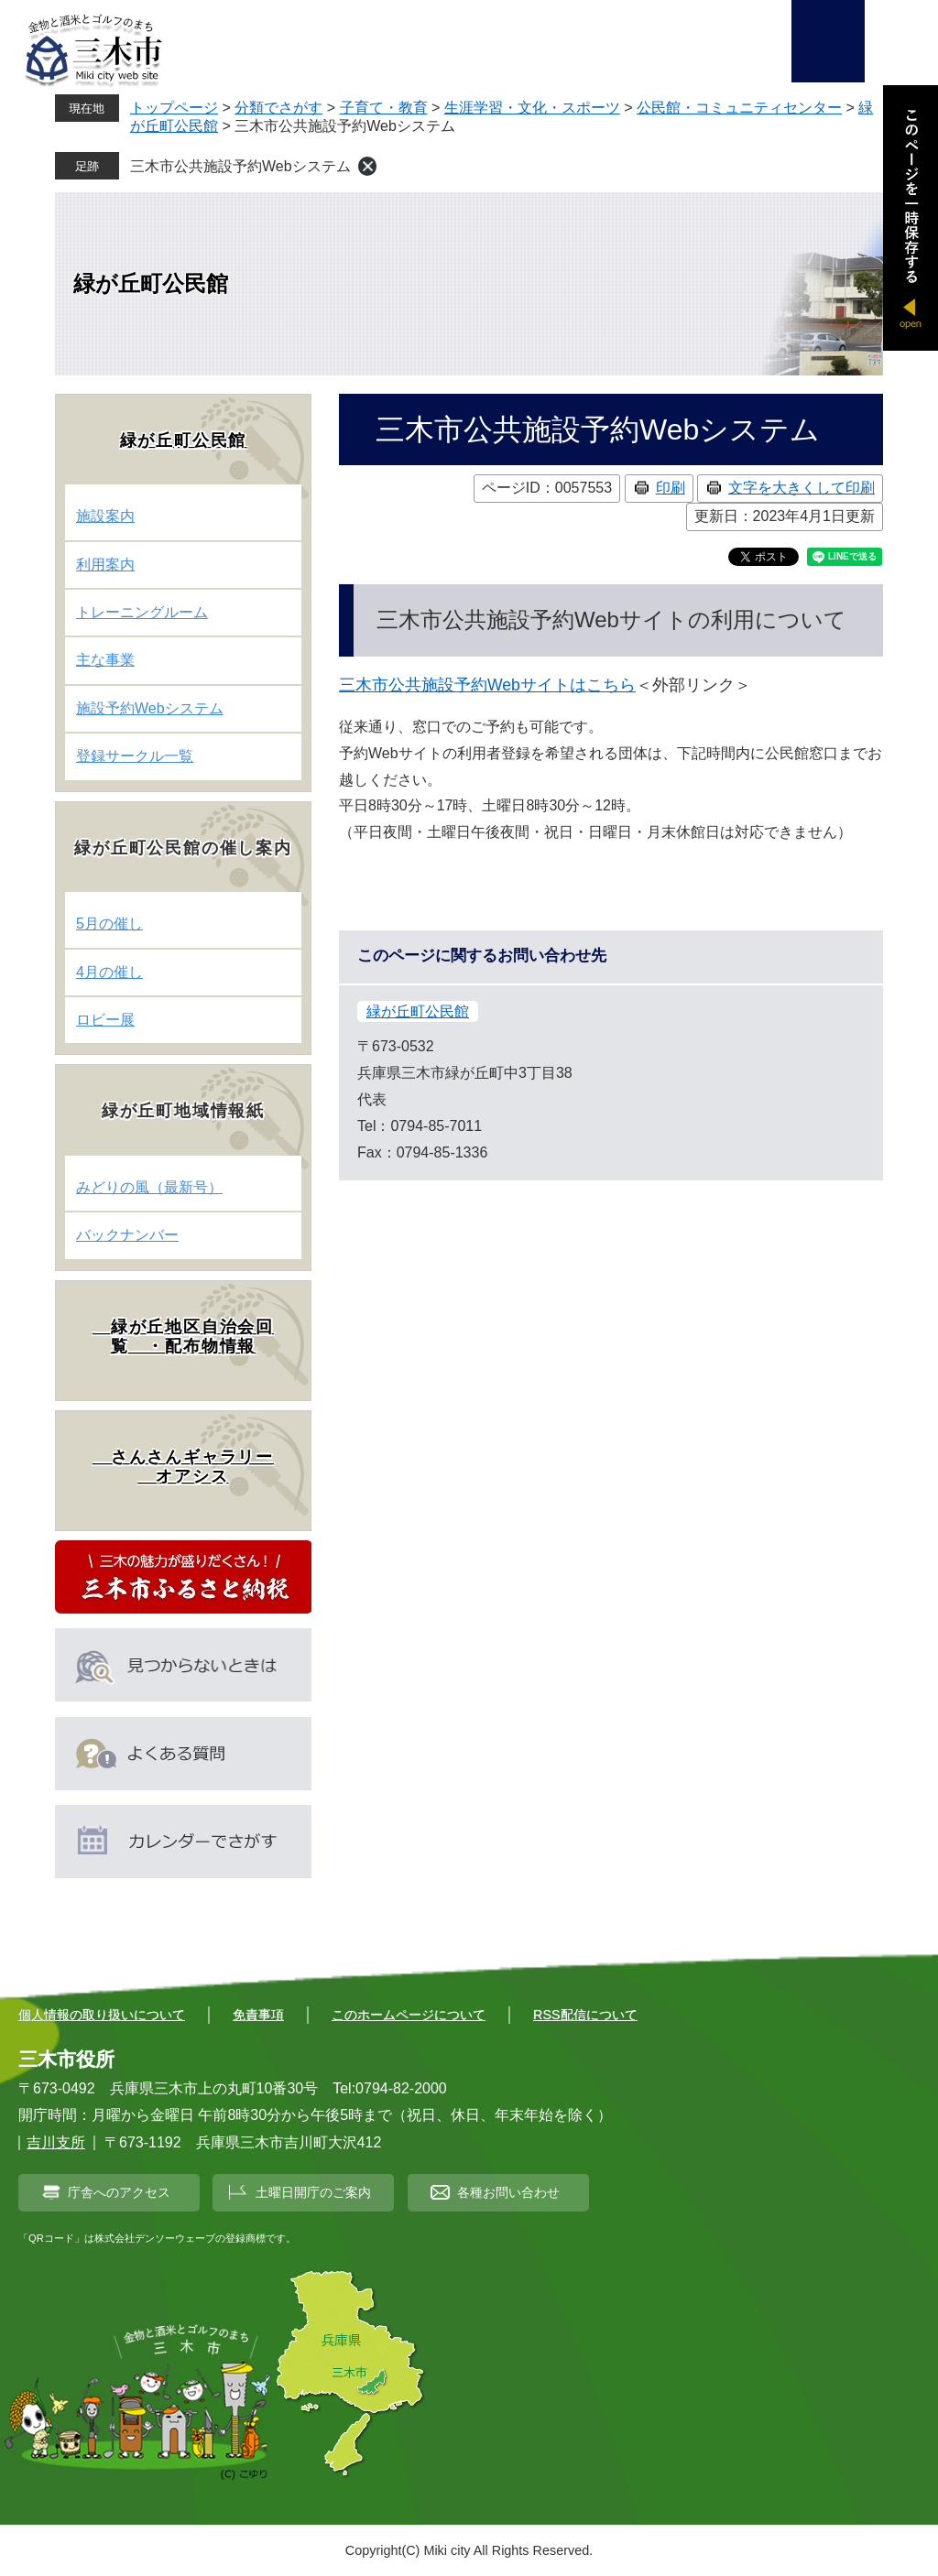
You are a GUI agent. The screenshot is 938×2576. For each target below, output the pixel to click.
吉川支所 (56, 2142)
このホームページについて (408, 2014)
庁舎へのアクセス (119, 2192)
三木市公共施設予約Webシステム (240, 166)
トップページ (174, 107)
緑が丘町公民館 (150, 282)
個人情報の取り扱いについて (101, 2014)
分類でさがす (278, 107)
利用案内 (105, 564)
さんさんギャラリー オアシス (183, 1467)
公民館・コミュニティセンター (739, 107)
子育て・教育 (384, 107)
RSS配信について (585, 2014)
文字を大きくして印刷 (801, 487)
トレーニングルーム (142, 612)
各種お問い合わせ (508, 2192)
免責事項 (258, 2014)
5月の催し (109, 923)
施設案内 (105, 516)
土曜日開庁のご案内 (313, 2192)
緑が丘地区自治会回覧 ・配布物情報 (183, 1337)
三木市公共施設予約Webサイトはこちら (487, 685)
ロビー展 (105, 1019)
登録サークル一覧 (134, 756)
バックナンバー (127, 1235)
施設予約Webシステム (150, 708)
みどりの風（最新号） (149, 1187)
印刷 (670, 487)
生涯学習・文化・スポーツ (532, 107)
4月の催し (109, 972)
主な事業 (105, 660)
